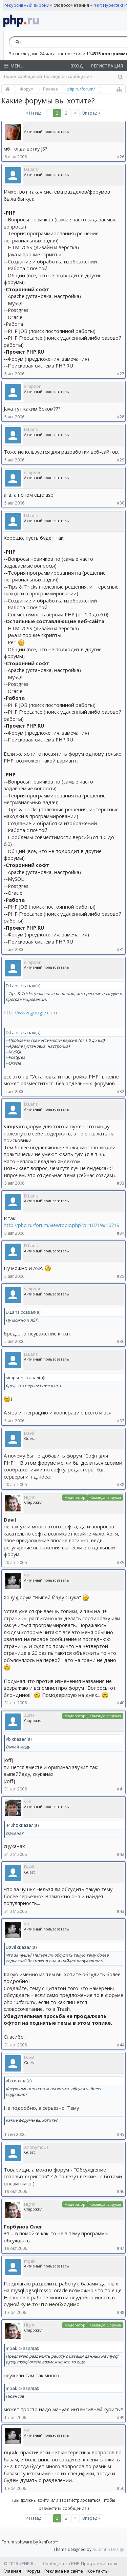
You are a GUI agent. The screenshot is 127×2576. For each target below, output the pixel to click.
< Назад (33, 113)
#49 (120, 2417)
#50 (120, 2488)
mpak (30, 2261)
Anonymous (36, 2147)
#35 (120, 1276)
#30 (120, 503)
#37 (120, 1420)
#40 (120, 1702)
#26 (120, 156)
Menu (14, 65)
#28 (120, 416)
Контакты (98, 2571)
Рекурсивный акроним (27, 5)
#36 (120, 1341)
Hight (29, 1497)
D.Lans (31, 169)
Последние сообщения (68, 76)
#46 (120, 2191)
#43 (120, 1911)
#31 (120, 949)
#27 (120, 373)
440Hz (30, 1715)
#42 (120, 1854)
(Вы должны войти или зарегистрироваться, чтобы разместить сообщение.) (63, 2504)
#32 (120, 1091)
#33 (120, 1183)
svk (27, 1802)
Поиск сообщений (23, 76)
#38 (120, 1484)
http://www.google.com (30, 1012)
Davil (29, 1433)
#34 (120, 1233)
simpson (33, 386)
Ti (25, 126)
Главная (12, 2571)
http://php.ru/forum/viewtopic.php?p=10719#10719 (61, 1225)
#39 (120, 1562)
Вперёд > (91, 113)
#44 (120, 2044)
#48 (120, 2312)
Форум (32, 2571)
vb (26, 1575)
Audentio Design (108, 2549)
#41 (120, 1788)
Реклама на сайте (63, 2571)
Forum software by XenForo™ (30, 2542)
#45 (120, 2134)
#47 (120, 2248)
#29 (120, 459)
